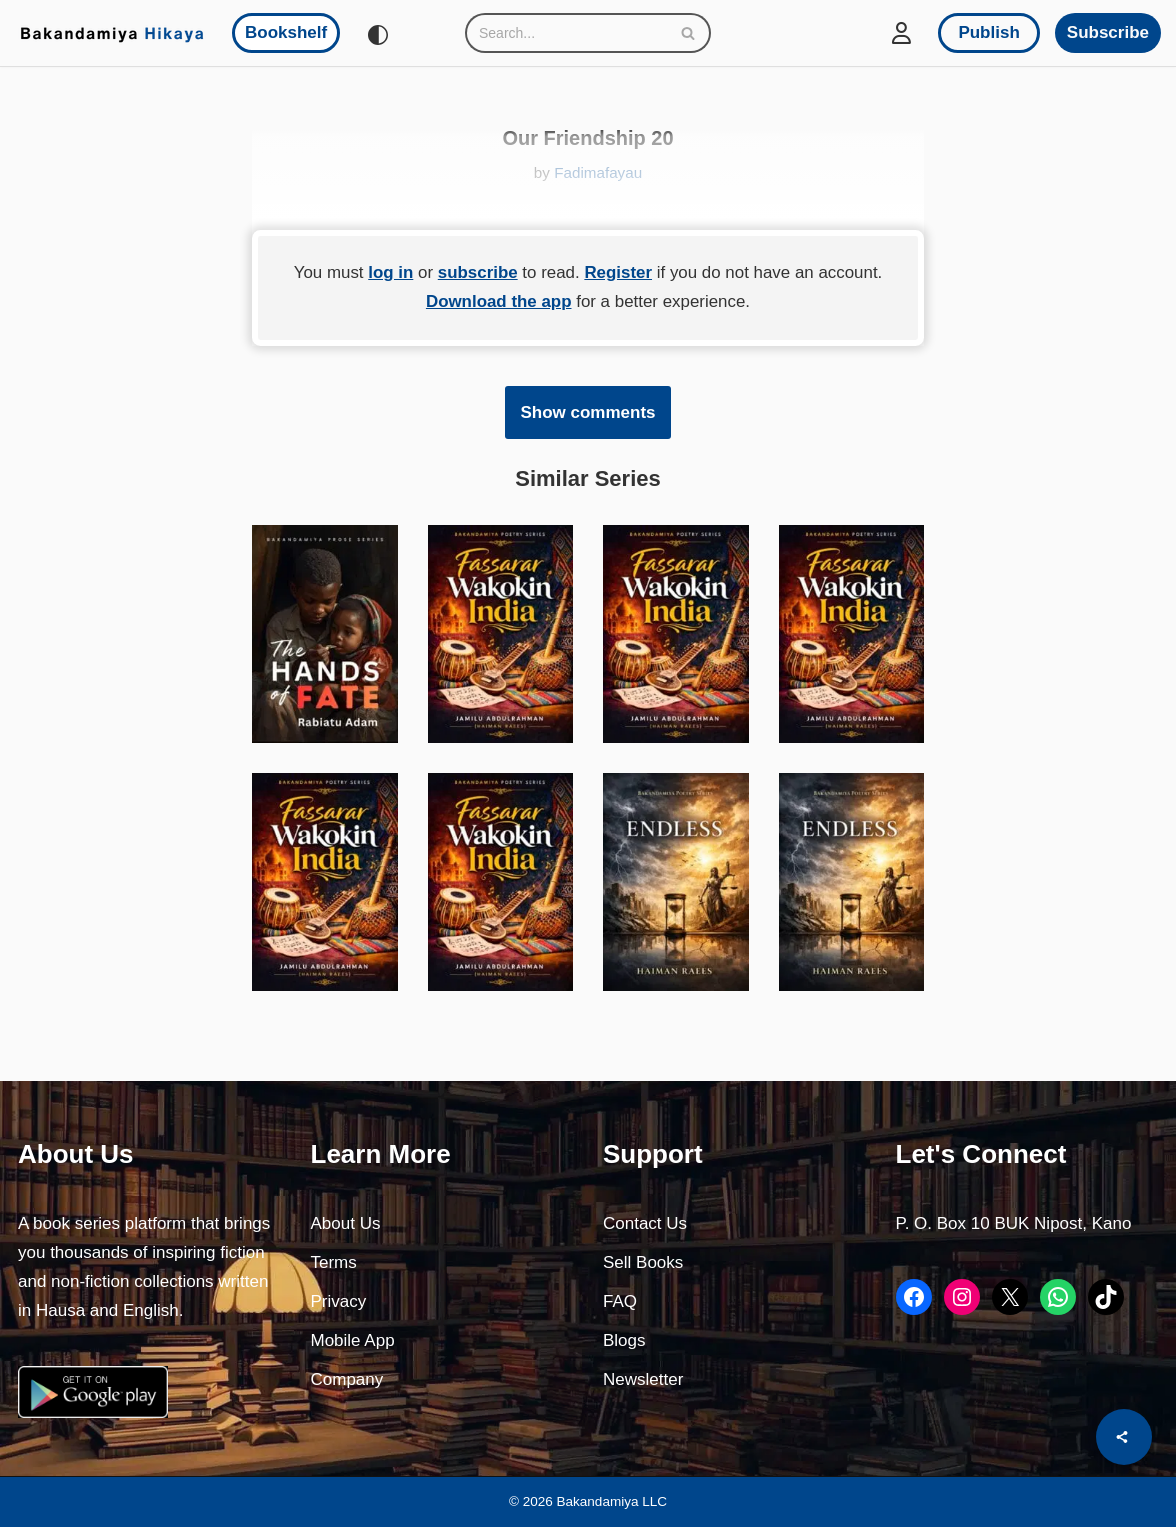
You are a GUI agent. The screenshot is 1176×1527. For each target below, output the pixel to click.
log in (389, 272)
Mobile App (353, 1341)
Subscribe (1108, 32)
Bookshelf (286, 32)
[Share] (1124, 1437)
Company (347, 1380)
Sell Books (643, 1263)
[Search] (565, 33)
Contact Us (645, 1224)
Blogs (624, 1341)
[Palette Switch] (378, 35)
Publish (988, 32)
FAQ (620, 1302)
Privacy (339, 1302)
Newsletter (643, 1380)
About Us (346, 1224)
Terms (334, 1263)
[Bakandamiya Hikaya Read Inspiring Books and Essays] (112, 33)
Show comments (587, 412)
